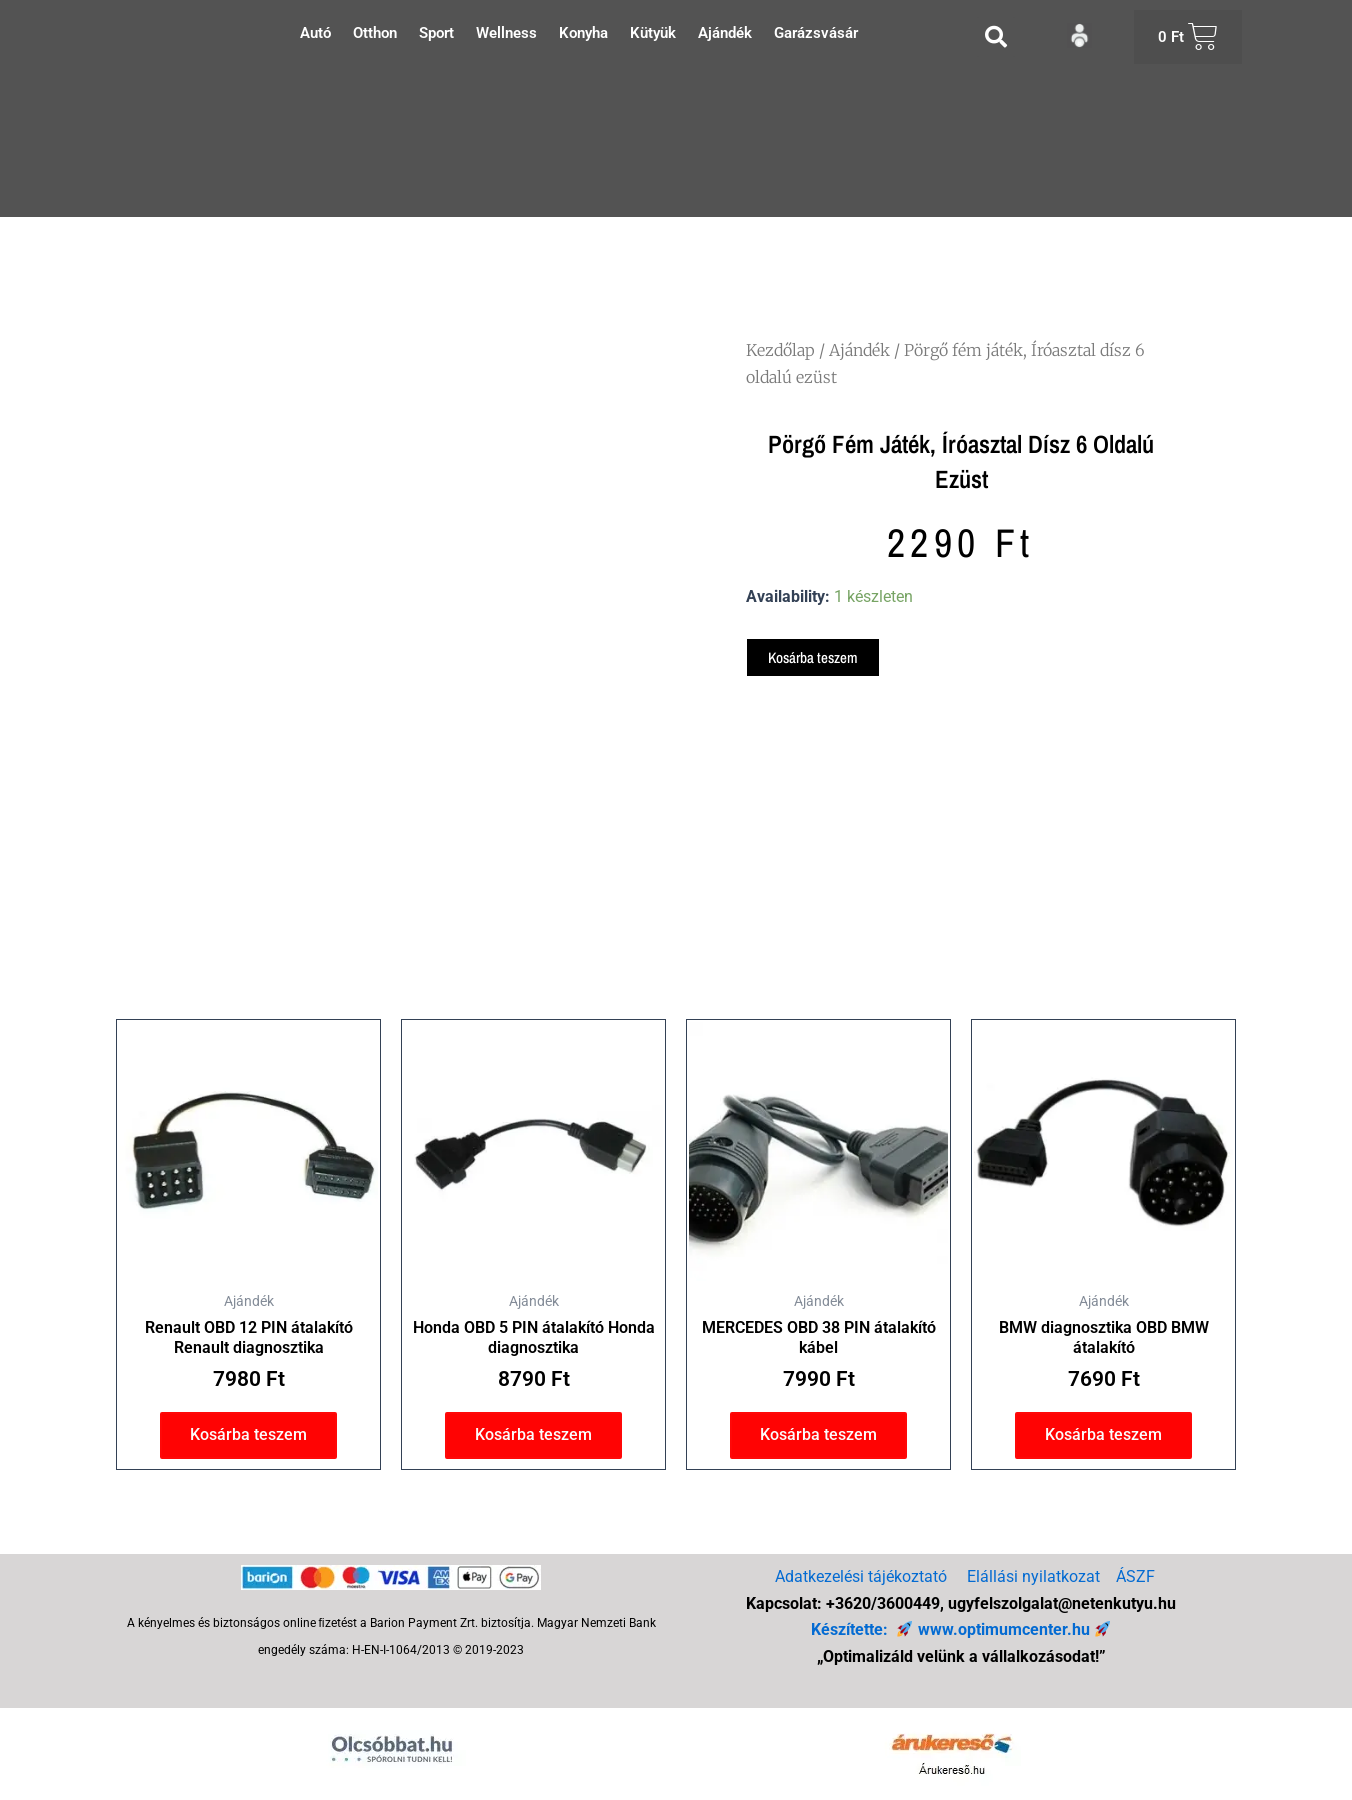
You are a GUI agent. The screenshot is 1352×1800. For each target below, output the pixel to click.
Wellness (506, 33)
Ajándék (725, 33)
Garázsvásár (816, 33)
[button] (996, 37)
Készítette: (852, 1629)
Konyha (583, 33)
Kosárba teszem (816, 658)
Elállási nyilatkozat (1033, 1577)
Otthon (375, 33)
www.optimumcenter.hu (1003, 1629)
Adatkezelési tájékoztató (861, 1577)
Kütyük (653, 33)
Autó (315, 33)
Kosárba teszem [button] (248, 1438)
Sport (436, 33)
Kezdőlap (780, 350)
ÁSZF (1135, 1577)
